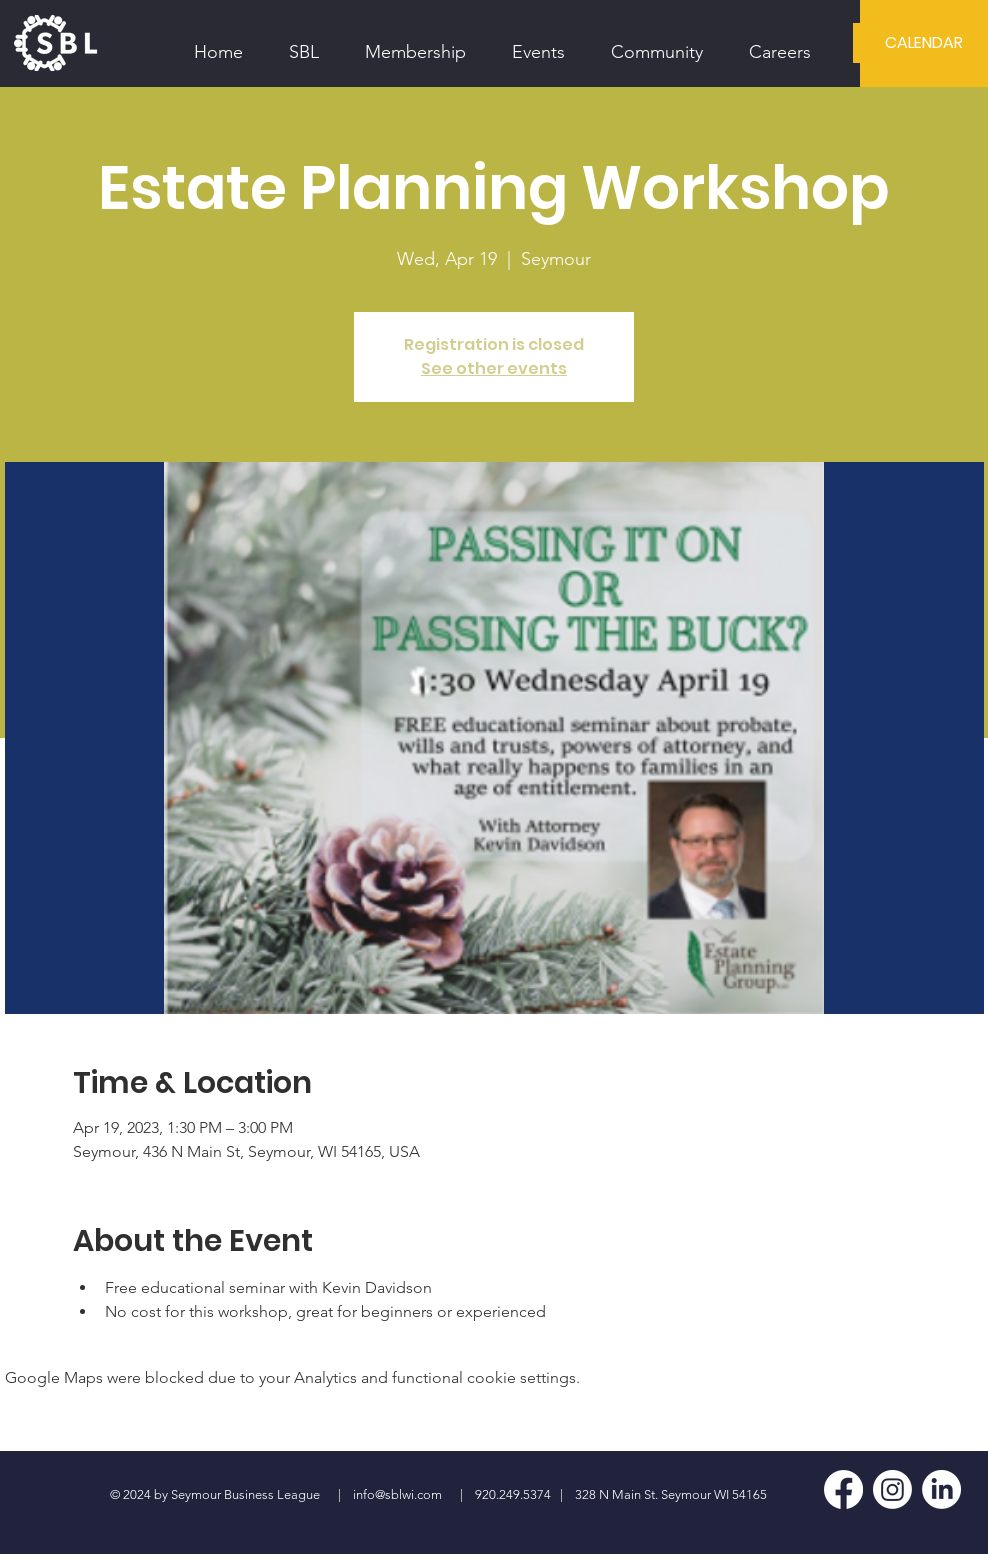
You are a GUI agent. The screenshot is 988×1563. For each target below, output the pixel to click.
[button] (304, 43)
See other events (494, 368)
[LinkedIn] (941, 1489)
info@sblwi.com (397, 1494)
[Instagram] (892, 1489)
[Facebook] (843, 1489)
